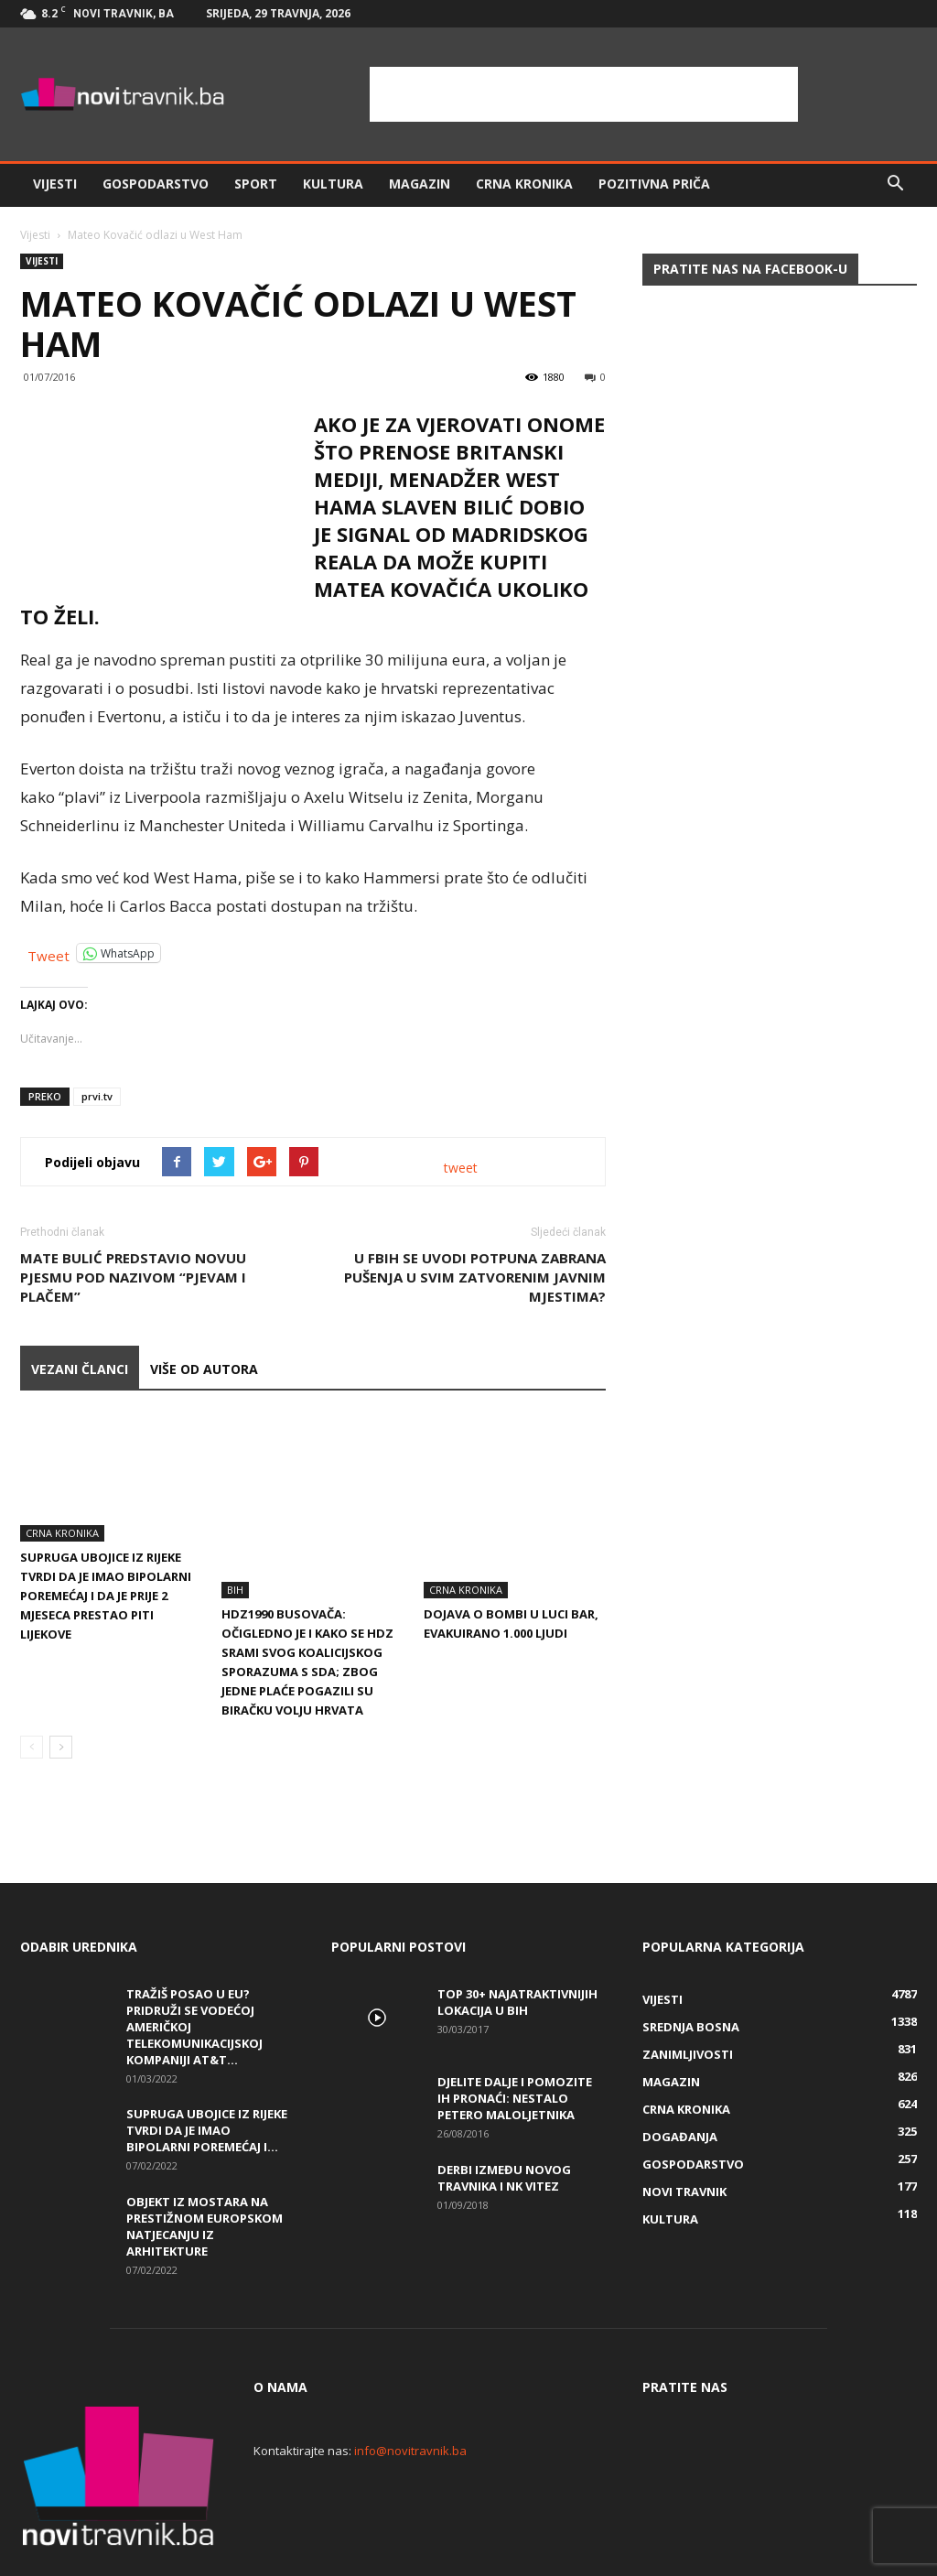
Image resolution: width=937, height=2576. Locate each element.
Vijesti (55, 183)
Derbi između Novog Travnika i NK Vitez (504, 2121)
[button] (895, 184)
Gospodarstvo (155, 183)
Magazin (419, 183)
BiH (235, 1533)
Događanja (679, 2080)
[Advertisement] (584, 94)
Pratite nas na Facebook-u (750, 268)
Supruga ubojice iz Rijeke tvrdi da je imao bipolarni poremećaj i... (206, 2073)
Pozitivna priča (654, 183)
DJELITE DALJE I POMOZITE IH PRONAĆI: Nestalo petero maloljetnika (514, 2041)
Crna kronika (524, 183)
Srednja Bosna (690, 1970)
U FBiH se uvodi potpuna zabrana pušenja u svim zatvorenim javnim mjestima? (475, 1277)
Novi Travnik (684, 2135)
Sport (255, 183)
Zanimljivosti (687, 1997)
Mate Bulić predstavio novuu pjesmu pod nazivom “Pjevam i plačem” (133, 1277)
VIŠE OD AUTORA (204, 1369)
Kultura (333, 183)
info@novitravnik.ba (410, 2394)
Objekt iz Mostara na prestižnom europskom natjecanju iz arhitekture (204, 2170)
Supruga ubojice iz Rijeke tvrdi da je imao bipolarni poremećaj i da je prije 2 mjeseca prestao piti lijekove (105, 1595)
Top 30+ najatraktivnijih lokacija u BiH (517, 1945)
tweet (461, 1167)
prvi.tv (97, 1096)
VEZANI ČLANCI (79, 1369)
